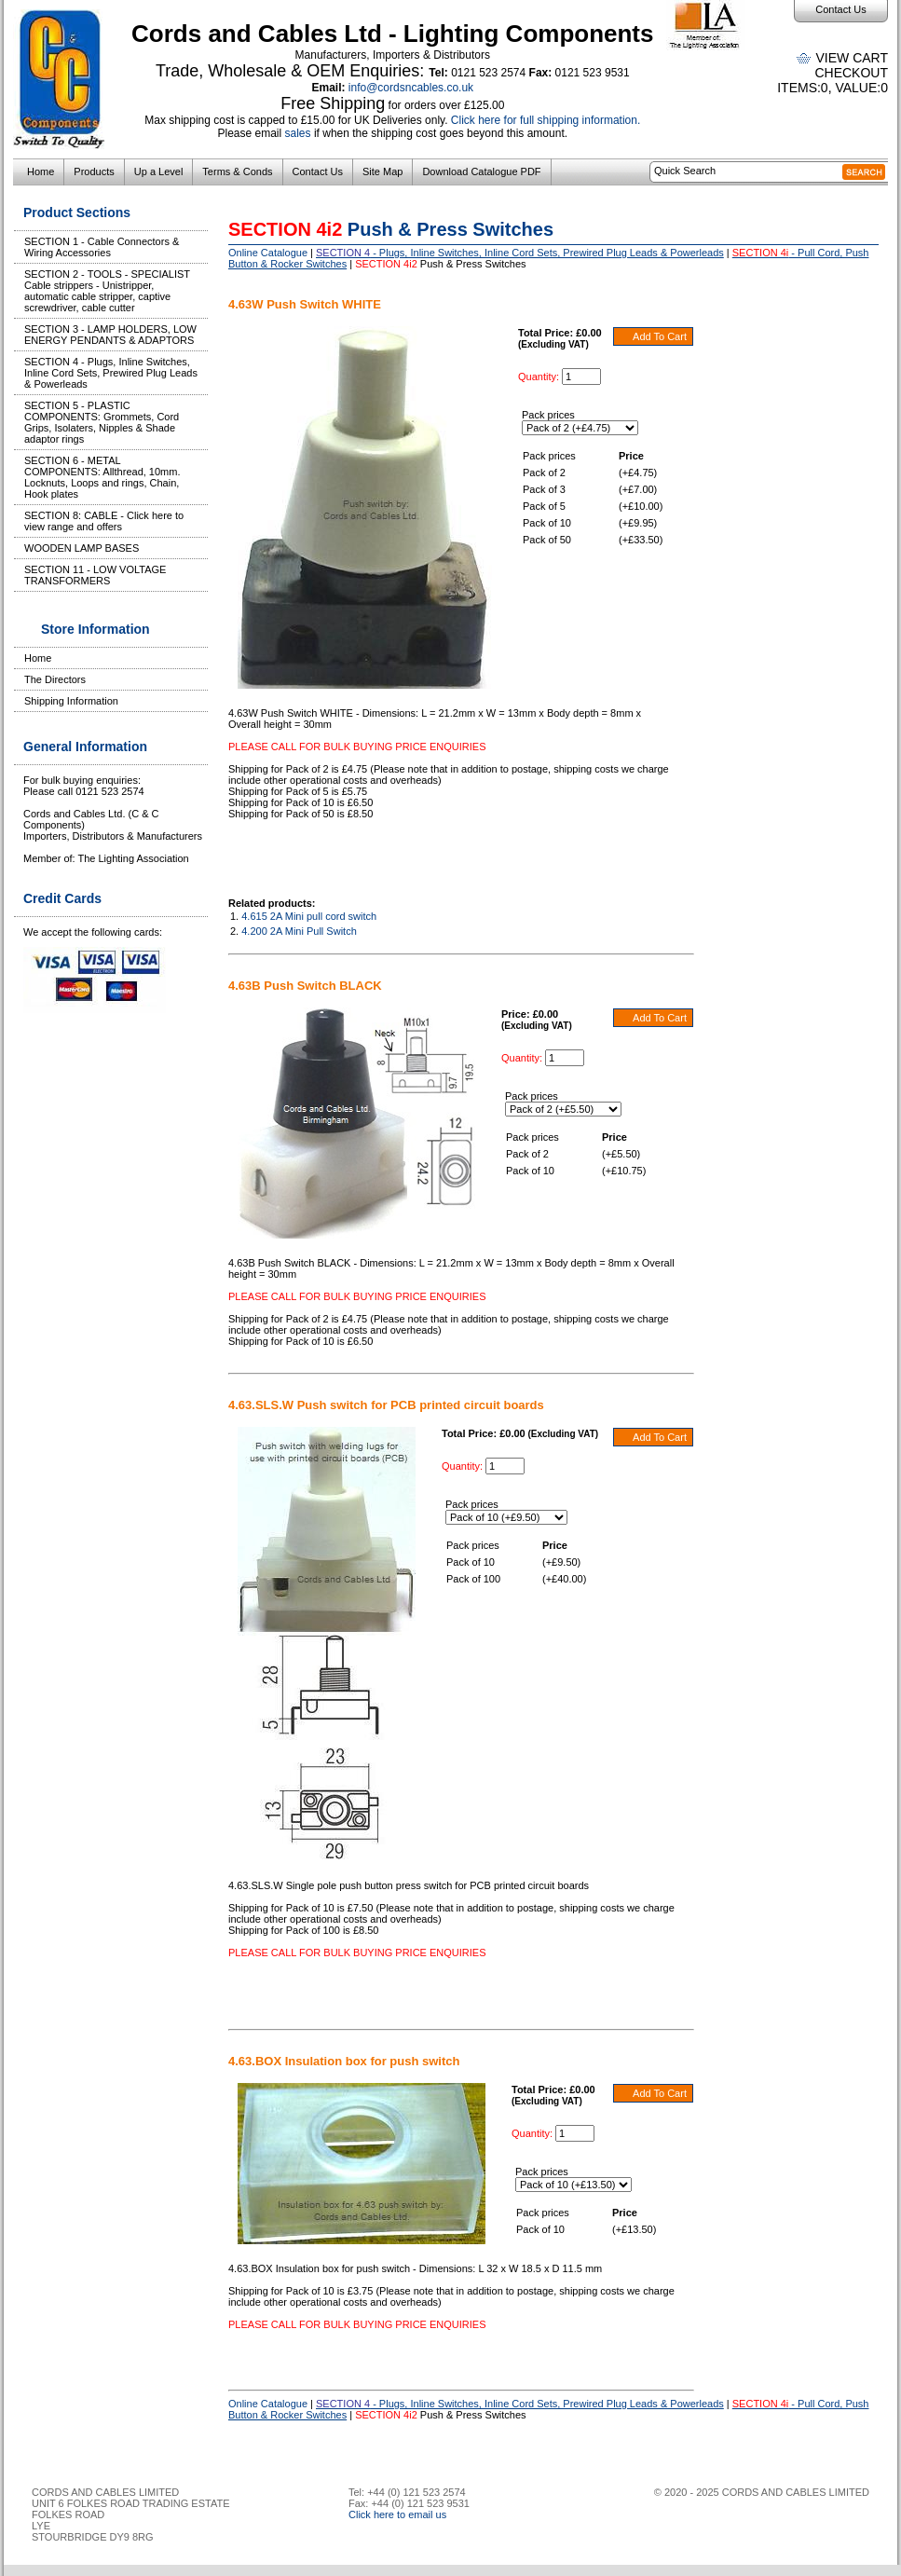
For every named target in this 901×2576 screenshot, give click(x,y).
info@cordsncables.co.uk (410, 87)
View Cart (851, 57)
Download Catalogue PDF (481, 171)
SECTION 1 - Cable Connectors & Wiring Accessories (101, 247)
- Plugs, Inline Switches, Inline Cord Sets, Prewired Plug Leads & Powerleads (520, 252)
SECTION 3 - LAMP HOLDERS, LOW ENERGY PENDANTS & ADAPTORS (110, 334)
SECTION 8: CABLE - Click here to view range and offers (104, 521)
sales (298, 133)
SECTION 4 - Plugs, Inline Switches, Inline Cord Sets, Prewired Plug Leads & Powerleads (111, 373)
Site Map (382, 171)
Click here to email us (397, 2514)
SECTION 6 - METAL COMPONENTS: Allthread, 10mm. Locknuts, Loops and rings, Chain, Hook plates (102, 477)
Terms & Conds (237, 171)
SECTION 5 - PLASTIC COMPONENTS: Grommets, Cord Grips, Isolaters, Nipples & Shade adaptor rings (101, 422)
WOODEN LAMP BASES (81, 548)
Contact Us (840, 9)
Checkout (851, 72)
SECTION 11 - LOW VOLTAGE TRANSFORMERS (95, 575)
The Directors (55, 679)
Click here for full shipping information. (545, 120)
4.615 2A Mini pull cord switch (308, 916)
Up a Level (159, 171)
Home (40, 171)
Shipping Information (71, 700)
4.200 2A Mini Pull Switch (299, 931)
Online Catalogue (267, 252)
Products (94, 171)
